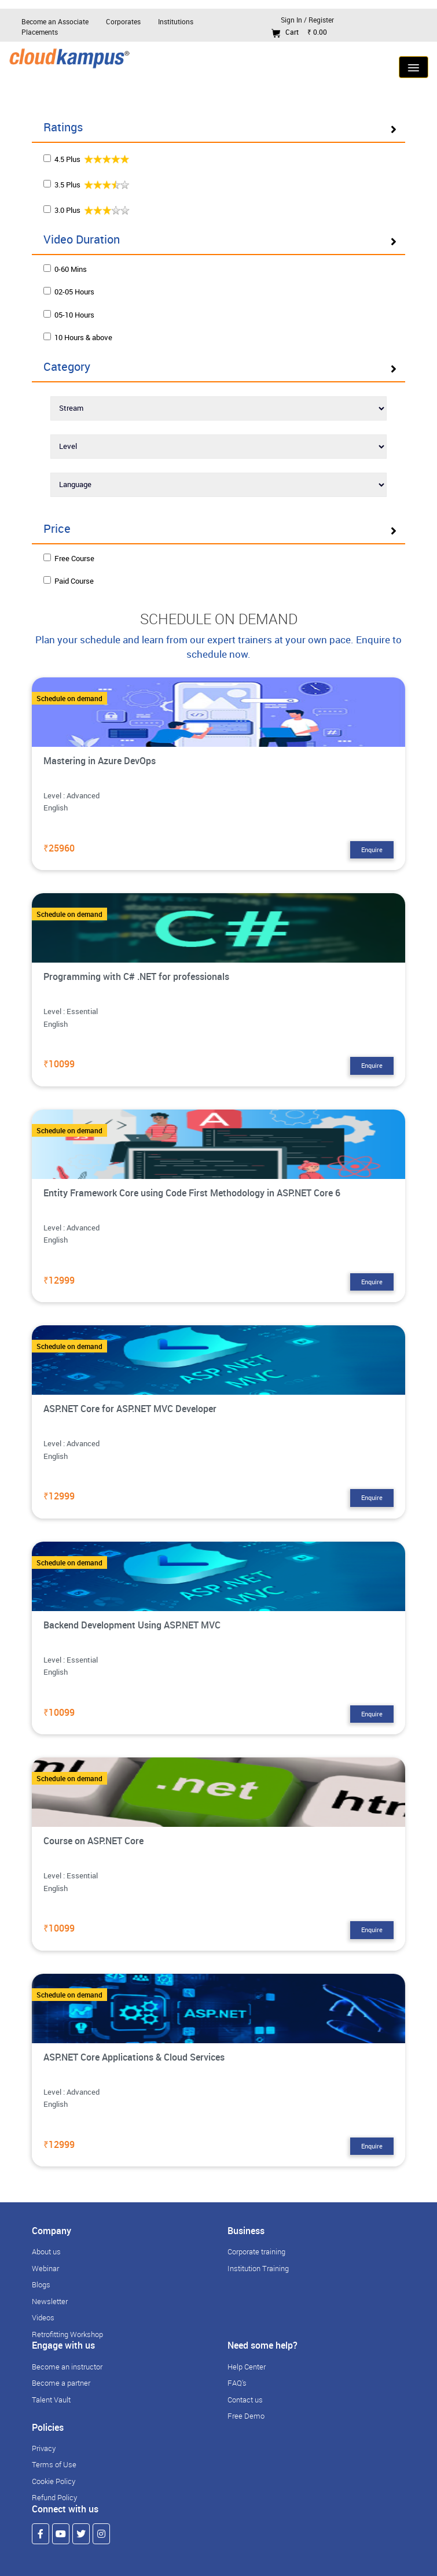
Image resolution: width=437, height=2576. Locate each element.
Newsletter (50, 2301)
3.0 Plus (86, 209)
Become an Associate (55, 21)
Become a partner (61, 2383)
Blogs (41, 2284)
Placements (39, 31)
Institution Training (258, 2268)
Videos (43, 2317)
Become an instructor (67, 2366)
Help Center (246, 2366)
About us (46, 2251)
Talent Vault (51, 2399)
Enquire (372, 849)
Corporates (123, 21)
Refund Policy (54, 2497)
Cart (299, 31)
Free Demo (246, 2416)
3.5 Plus (86, 184)
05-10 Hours (68, 314)
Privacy (44, 2448)
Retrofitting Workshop (67, 2334)
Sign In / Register (307, 19)
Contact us (245, 2399)
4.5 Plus (86, 158)
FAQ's (237, 2383)
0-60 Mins (65, 269)
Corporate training (256, 2251)
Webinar (45, 2268)
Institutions (175, 21)
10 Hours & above (77, 337)
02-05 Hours (68, 291)
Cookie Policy (53, 2481)
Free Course (68, 558)
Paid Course (68, 581)
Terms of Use (54, 2464)
